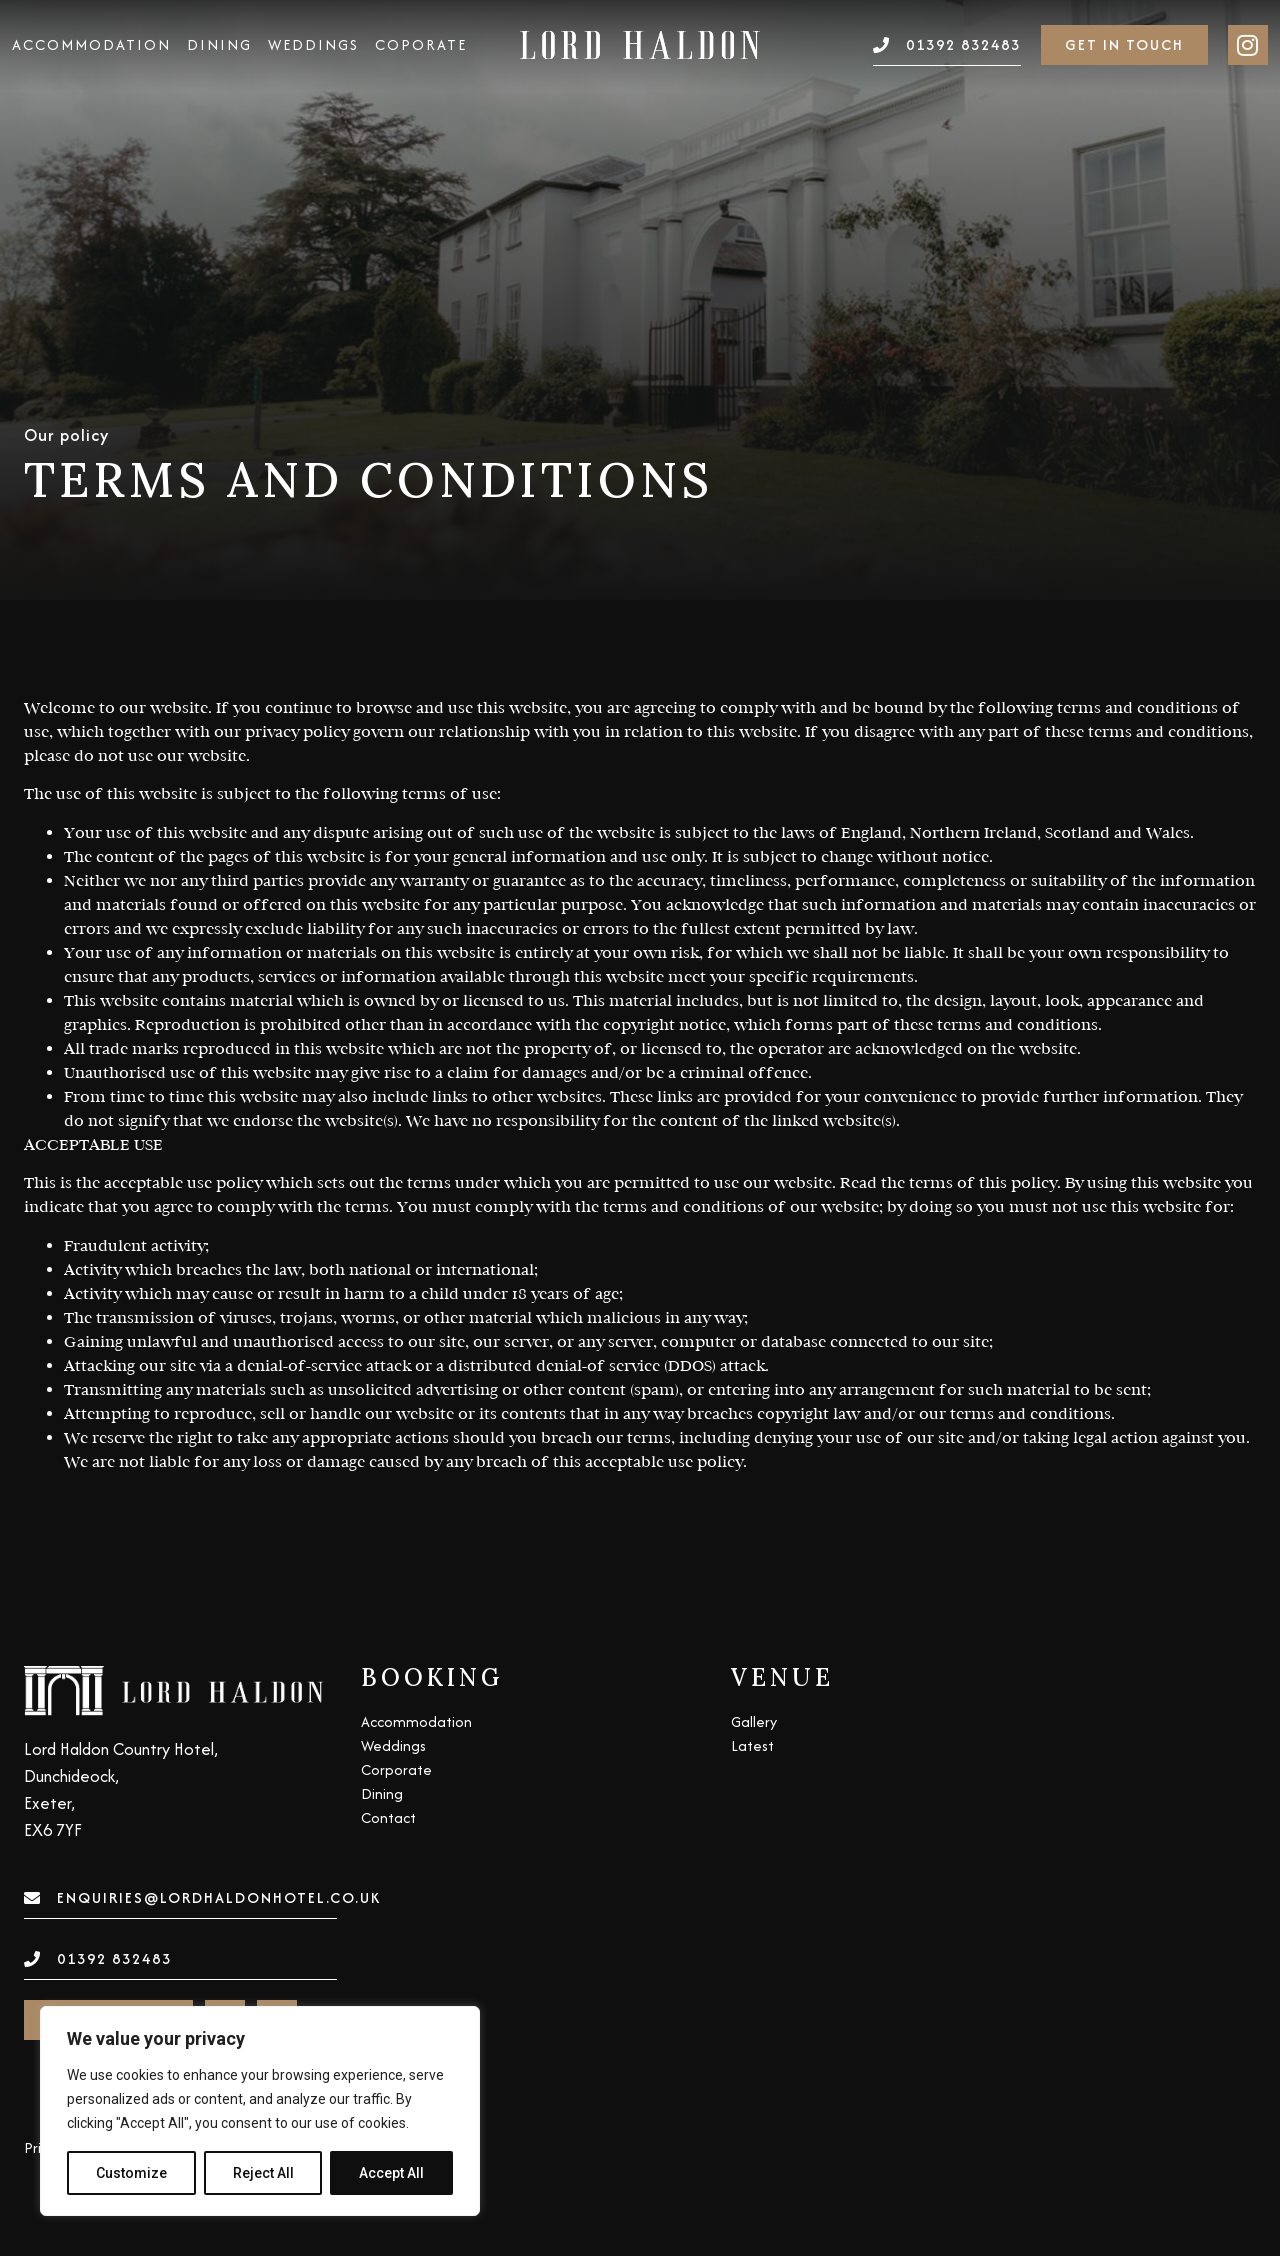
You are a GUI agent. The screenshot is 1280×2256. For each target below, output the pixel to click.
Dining (219, 45)
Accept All (391, 2173)
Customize (131, 2173)
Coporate (421, 45)
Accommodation (91, 45)
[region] (260, 2111)
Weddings (313, 45)
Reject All (263, 2173)
